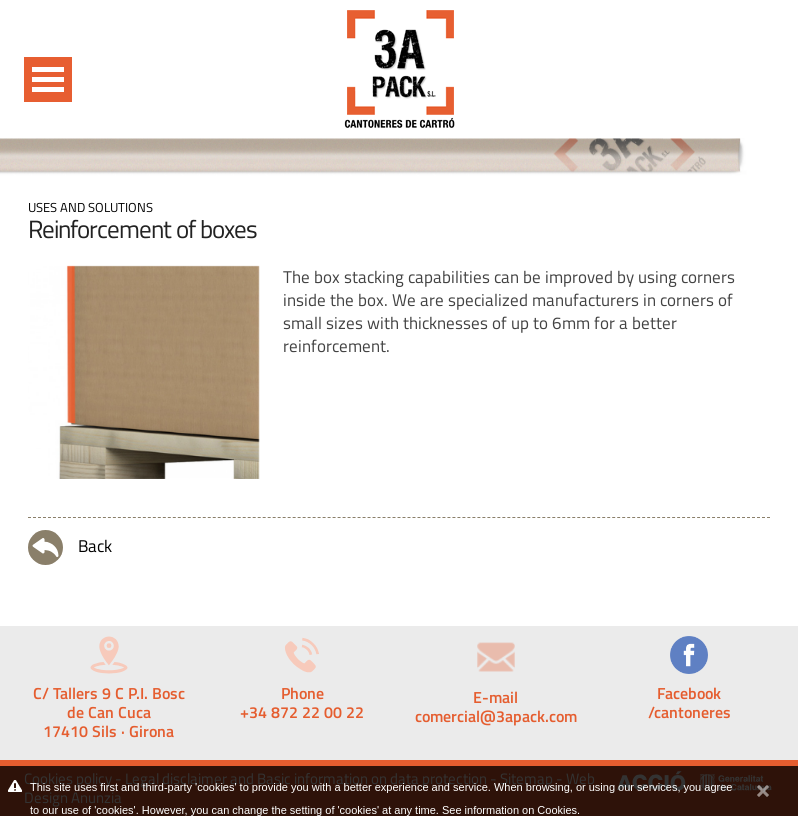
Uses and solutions (90, 207)
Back (70, 547)
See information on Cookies (509, 810)
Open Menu (48, 79)
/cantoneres (689, 712)
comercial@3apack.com (496, 716)
